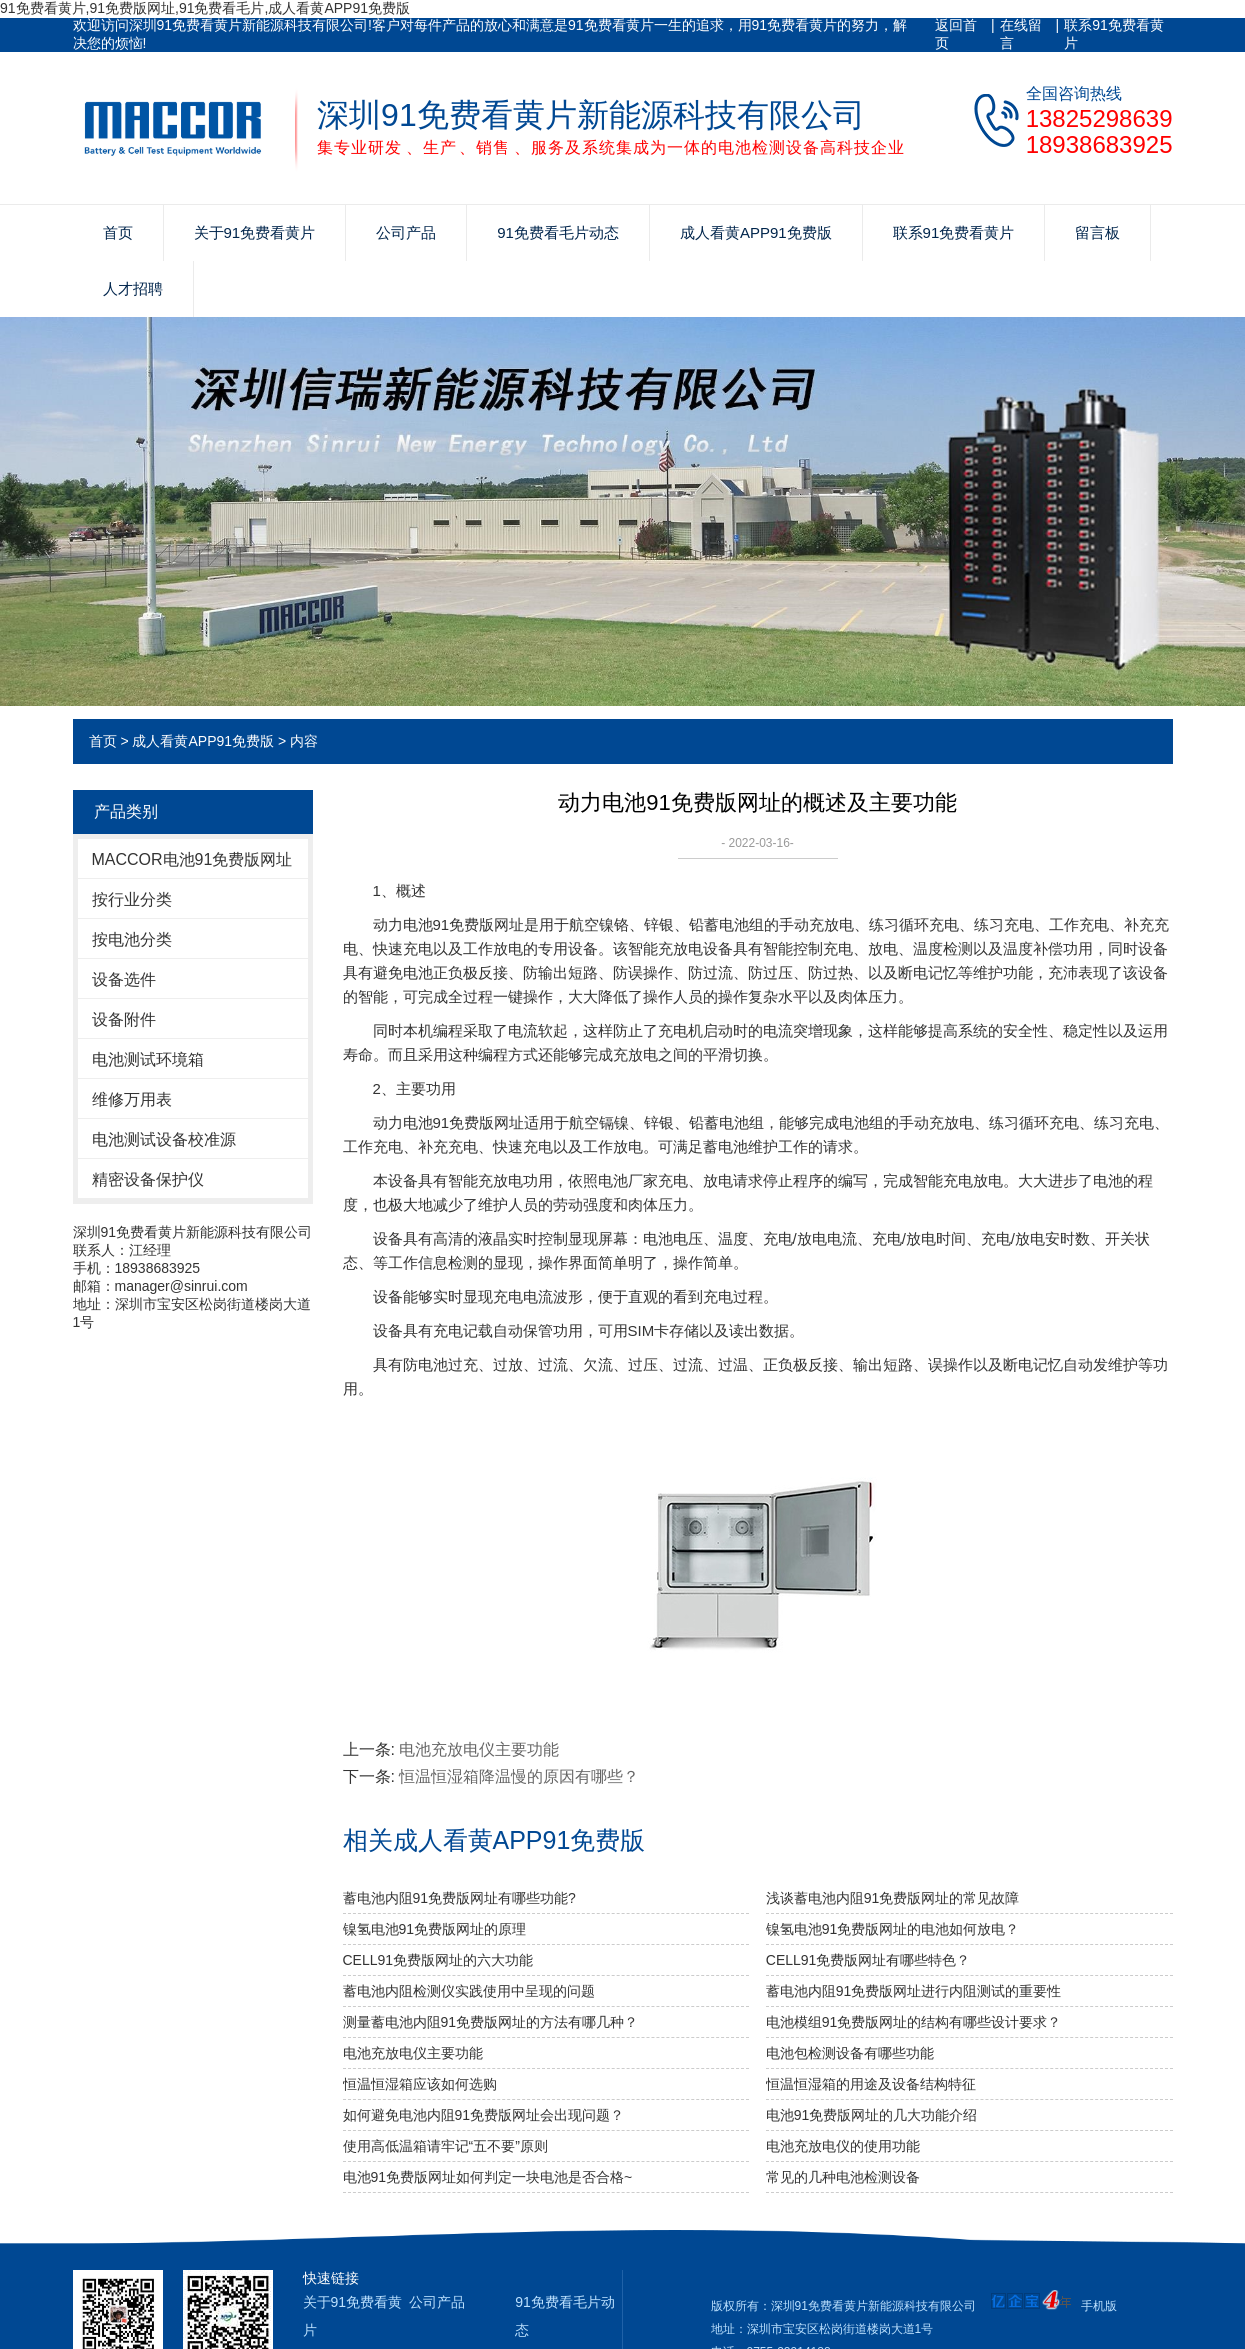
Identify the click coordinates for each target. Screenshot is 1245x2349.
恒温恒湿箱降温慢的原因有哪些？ (519, 1776)
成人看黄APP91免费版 (756, 232)
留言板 (1097, 232)
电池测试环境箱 (148, 1059)
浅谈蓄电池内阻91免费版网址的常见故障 (893, 1898)
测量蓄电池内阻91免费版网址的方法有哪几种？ (491, 2022)
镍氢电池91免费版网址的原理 (435, 1929)
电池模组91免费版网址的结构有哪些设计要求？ (914, 2022)
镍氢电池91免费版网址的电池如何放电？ (893, 1929)
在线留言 (1021, 34)
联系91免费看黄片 (1114, 34)
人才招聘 (133, 288)
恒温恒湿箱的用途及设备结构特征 (871, 2084)
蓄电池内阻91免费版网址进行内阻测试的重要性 (914, 1991)
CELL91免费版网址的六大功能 (438, 1960)
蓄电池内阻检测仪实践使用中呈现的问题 (469, 1991)
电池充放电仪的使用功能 (843, 2146)
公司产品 (406, 232)
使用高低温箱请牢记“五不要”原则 (445, 2146)
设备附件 (124, 1019)
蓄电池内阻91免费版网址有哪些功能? (459, 1898)
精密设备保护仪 (148, 1179)
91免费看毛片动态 (558, 232)
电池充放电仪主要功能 (479, 1749)
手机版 (1099, 2306)
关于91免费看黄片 (255, 232)
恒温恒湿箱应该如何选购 (420, 2084)
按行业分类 (132, 899)
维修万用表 (132, 1099)
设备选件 (124, 979)
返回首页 (956, 34)
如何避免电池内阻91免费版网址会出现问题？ (484, 2115)
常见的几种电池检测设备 (843, 2177)
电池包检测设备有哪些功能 (850, 2053)
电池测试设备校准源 (164, 1139)
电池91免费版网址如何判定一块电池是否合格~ (488, 2177)
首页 (118, 232)
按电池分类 (132, 939)
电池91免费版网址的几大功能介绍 (872, 2115)
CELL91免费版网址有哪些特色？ (868, 1960)
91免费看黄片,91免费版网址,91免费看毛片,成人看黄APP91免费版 (205, 8)
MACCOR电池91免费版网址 (192, 859)
